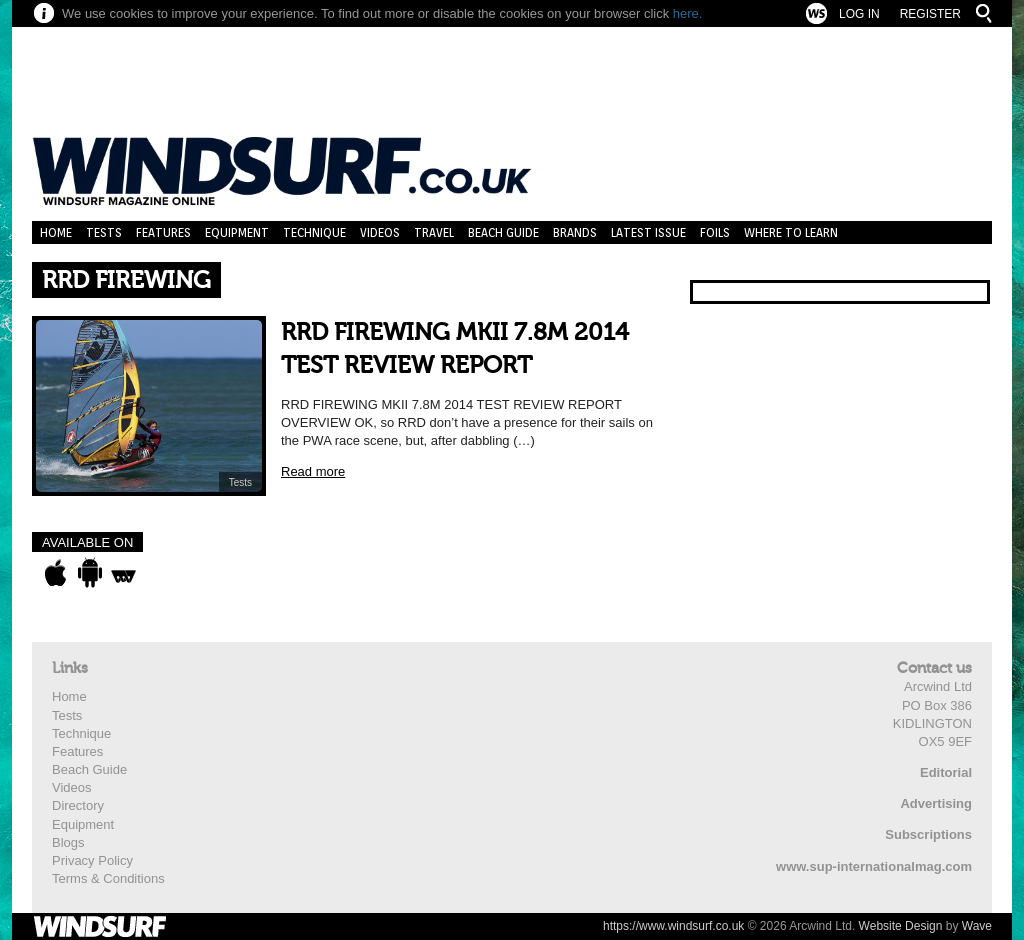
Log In (859, 14)
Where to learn (791, 232)
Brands (575, 232)
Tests (104, 232)
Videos (380, 232)
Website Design (901, 926)
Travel (434, 232)
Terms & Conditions (108, 878)
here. (688, 13)
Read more (313, 471)
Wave (977, 926)
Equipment (237, 232)
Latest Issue (648, 232)
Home (56, 232)
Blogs (68, 842)
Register (930, 14)
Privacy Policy (92, 860)
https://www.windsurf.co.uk (673, 926)
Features (163, 232)
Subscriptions (928, 834)
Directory (78, 805)
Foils (715, 232)
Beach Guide (503, 232)
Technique (314, 232)
